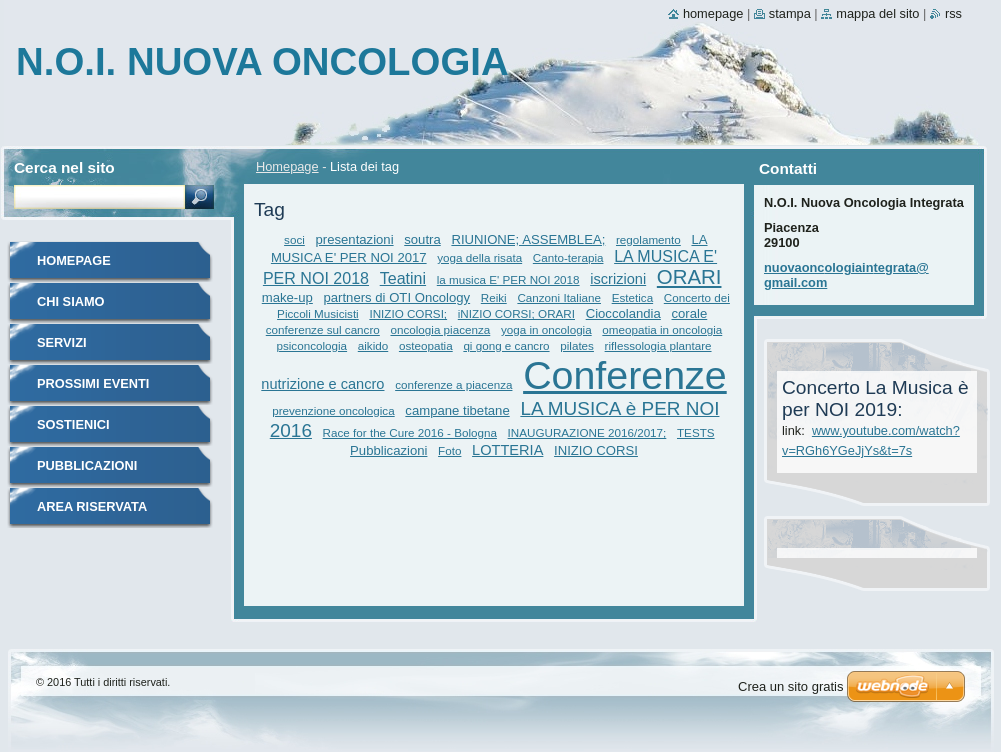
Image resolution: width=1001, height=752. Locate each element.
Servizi (62, 342)
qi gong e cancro (506, 345)
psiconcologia (311, 345)
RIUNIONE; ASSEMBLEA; (528, 239)
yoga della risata (479, 257)
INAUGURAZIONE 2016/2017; (587, 432)
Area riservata (92, 506)
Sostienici (73, 424)
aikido (373, 345)
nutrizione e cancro (322, 384)
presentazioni (355, 239)
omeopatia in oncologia (662, 329)
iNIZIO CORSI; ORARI (516, 313)
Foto (449, 450)
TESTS (696, 432)
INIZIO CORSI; (408, 313)
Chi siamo (71, 301)
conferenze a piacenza (453, 384)
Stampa (790, 13)
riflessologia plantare (658, 345)
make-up (287, 297)
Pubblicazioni (388, 450)
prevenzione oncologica (333, 410)
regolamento (648, 239)
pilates (577, 345)
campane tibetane (457, 410)
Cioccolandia (623, 313)
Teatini (403, 278)
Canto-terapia (568, 257)
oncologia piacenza (440, 329)
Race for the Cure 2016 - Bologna (410, 432)
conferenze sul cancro (323, 329)
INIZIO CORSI (596, 450)
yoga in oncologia (546, 329)
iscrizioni (618, 279)
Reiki (494, 297)
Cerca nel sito (64, 167)
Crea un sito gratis (791, 686)
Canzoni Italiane (559, 297)
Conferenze (625, 375)
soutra (422, 239)
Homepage (287, 166)
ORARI (689, 277)
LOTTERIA (507, 450)
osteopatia (426, 345)
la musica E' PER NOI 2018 (508, 279)
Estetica (632, 297)
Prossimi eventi (93, 383)
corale (690, 313)
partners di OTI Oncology (397, 297)
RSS (953, 13)
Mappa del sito (877, 13)
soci (294, 239)
